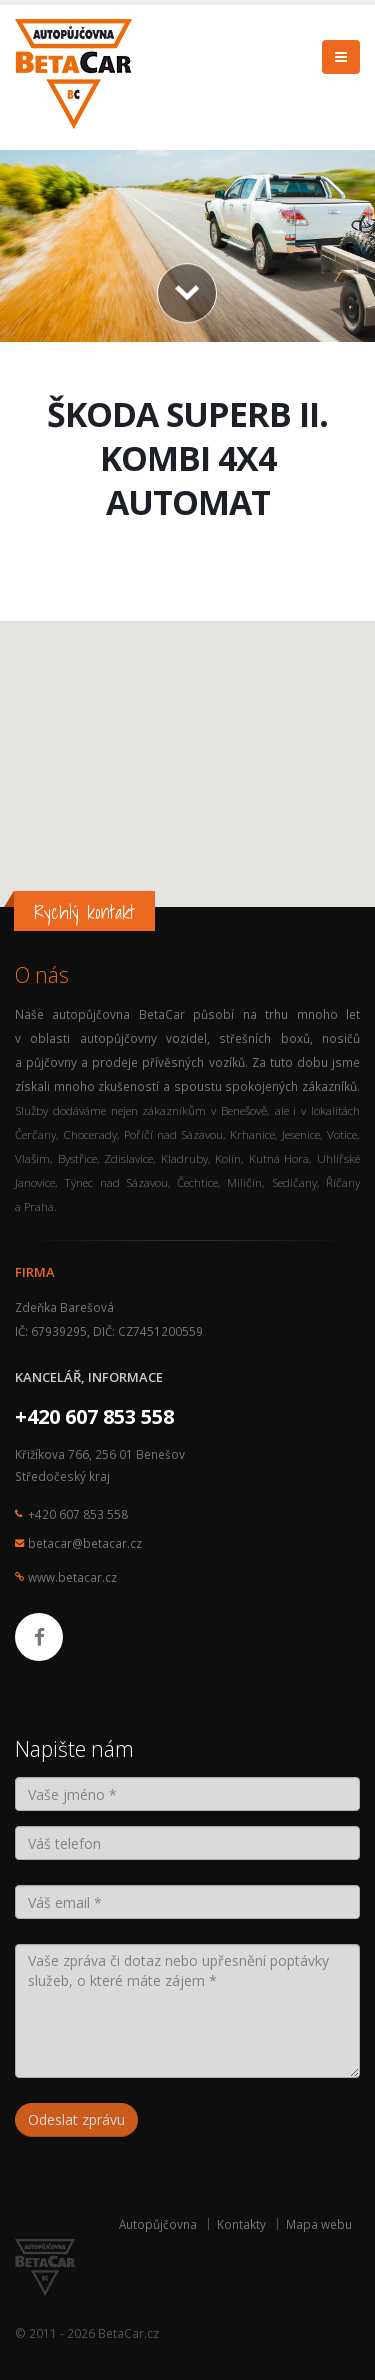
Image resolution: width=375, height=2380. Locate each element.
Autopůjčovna (158, 2224)
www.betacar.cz (72, 1577)
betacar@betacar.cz (85, 1543)
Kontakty (241, 2224)
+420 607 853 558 (94, 1416)
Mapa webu (319, 2224)
